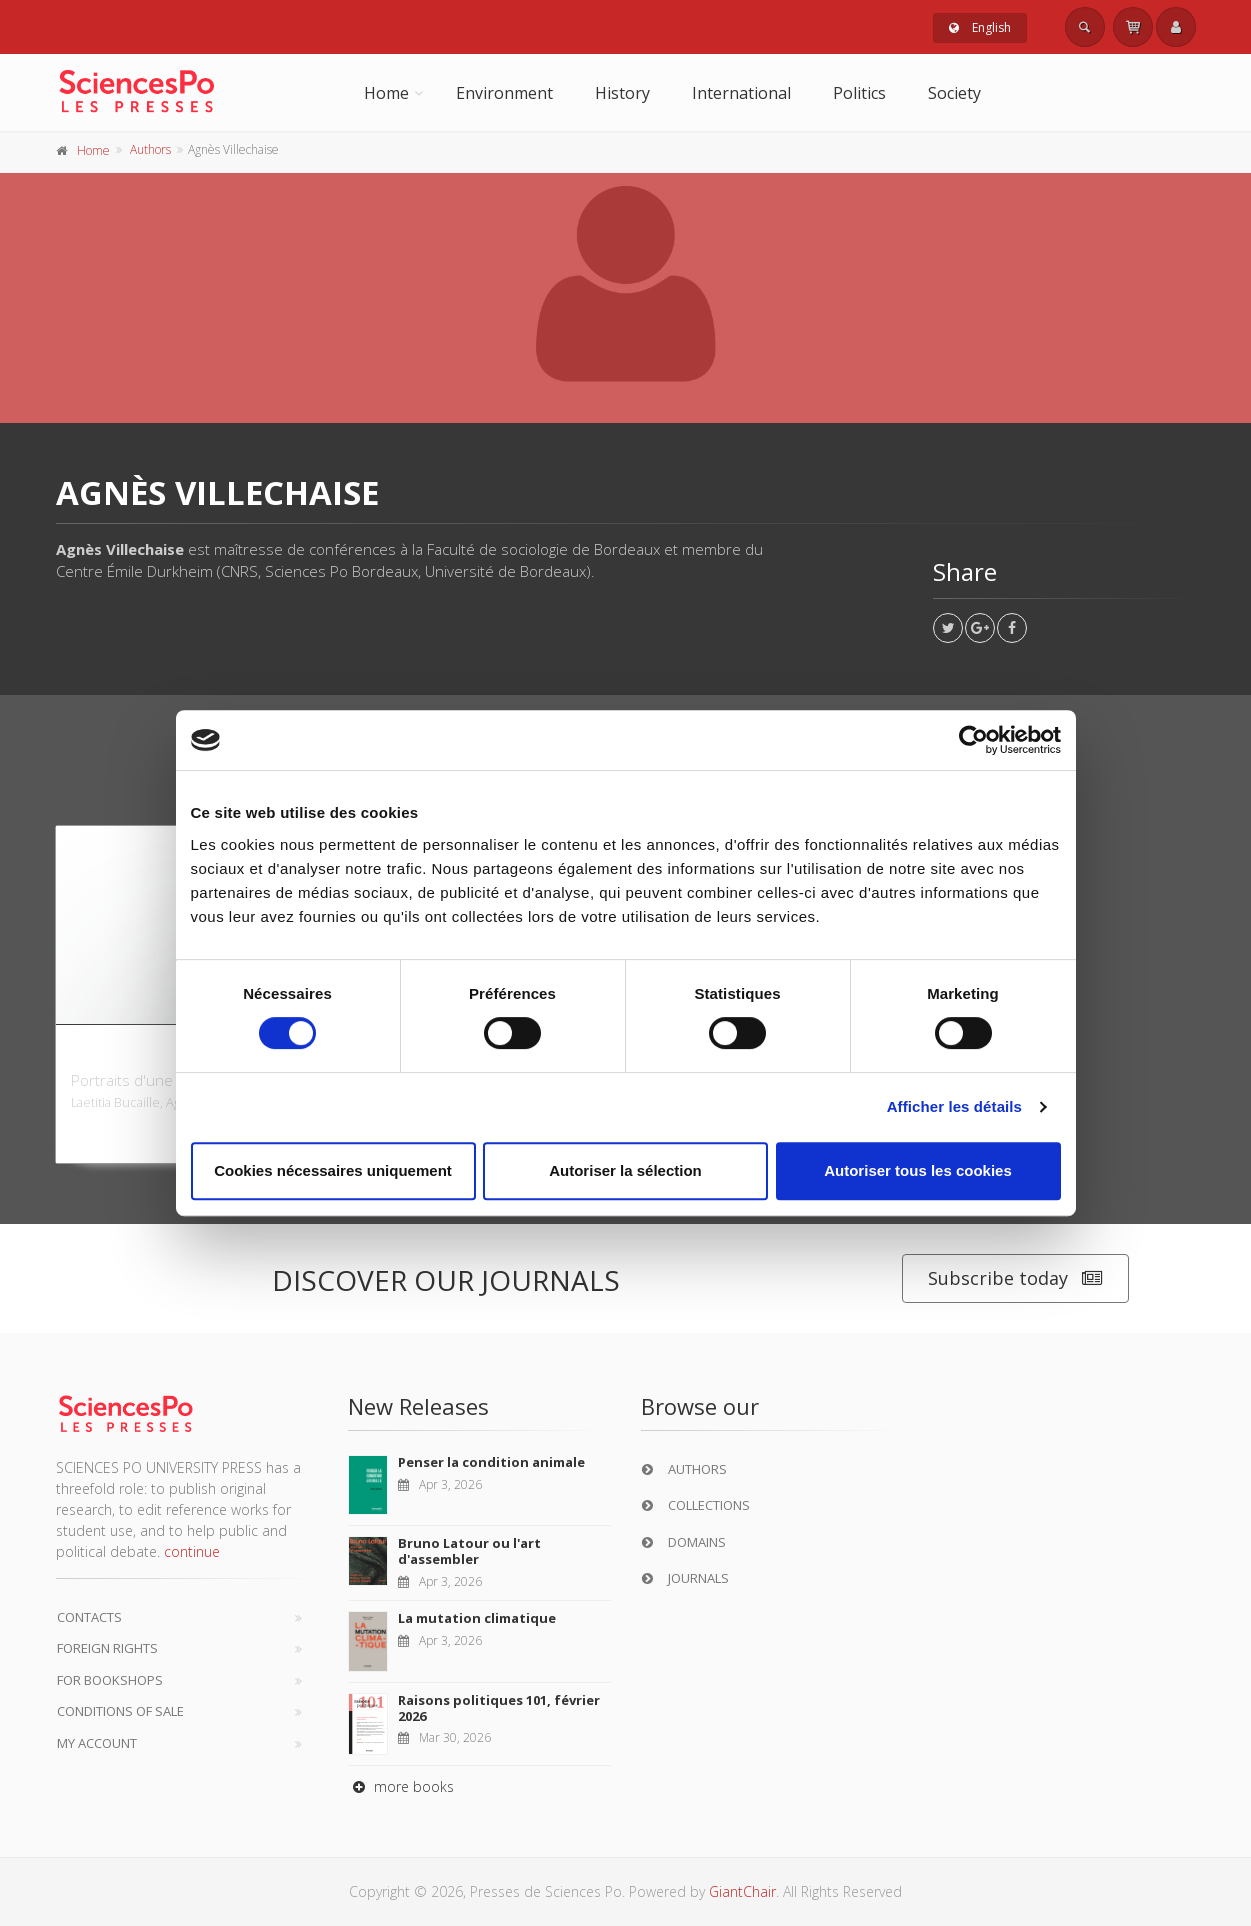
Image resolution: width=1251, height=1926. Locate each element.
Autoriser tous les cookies (918, 1170)
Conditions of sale (120, 1711)
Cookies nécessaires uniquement (333, 1170)
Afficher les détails (954, 1106)
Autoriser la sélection (625, 1170)
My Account (97, 1743)
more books (401, 1786)
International (741, 93)
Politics (859, 93)
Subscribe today (1015, 1278)
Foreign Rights (107, 1648)
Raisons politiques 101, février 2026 (499, 1708)
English (980, 27)
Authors (150, 149)
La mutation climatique (477, 1618)
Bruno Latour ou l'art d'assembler (469, 1551)
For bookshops (110, 1680)
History (622, 93)
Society (954, 93)
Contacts (89, 1617)
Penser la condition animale (491, 1462)
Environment (504, 93)
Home (386, 93)
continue (192, 1551)
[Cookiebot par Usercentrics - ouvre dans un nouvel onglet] (973, 740)
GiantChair (742, 1891)
